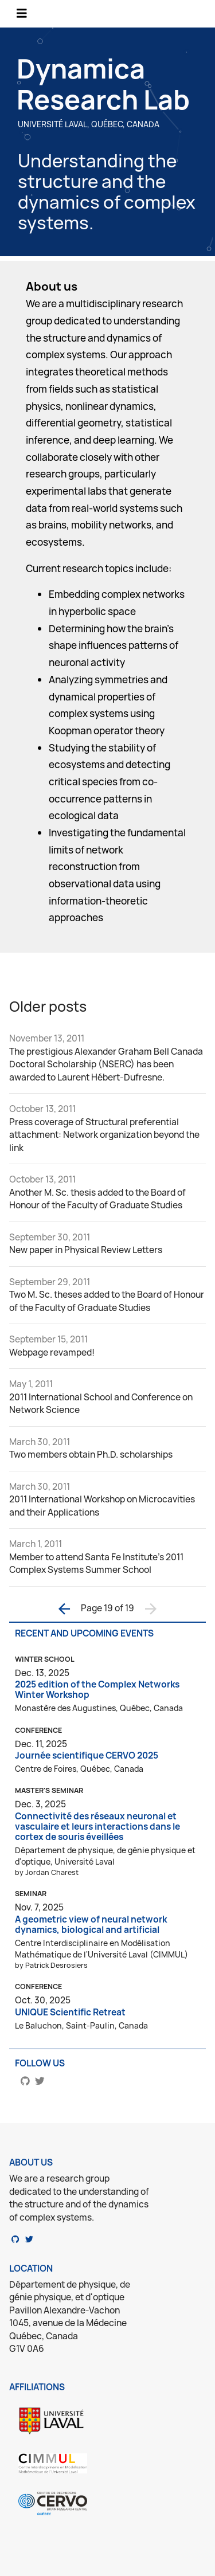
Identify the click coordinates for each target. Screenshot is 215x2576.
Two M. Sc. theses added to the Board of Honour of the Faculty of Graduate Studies (106, 1301)
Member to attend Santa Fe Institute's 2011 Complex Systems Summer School (96, 1563)
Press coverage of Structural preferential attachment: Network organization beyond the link (104, 1135)
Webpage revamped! (52, 1352)
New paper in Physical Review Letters (85, 1250)
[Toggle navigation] (21, 13)
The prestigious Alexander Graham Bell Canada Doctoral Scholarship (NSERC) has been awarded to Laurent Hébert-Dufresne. (106, 1064)
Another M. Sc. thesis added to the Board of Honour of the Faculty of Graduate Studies (97, 1199)
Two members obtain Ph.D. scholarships (91, 1454)
